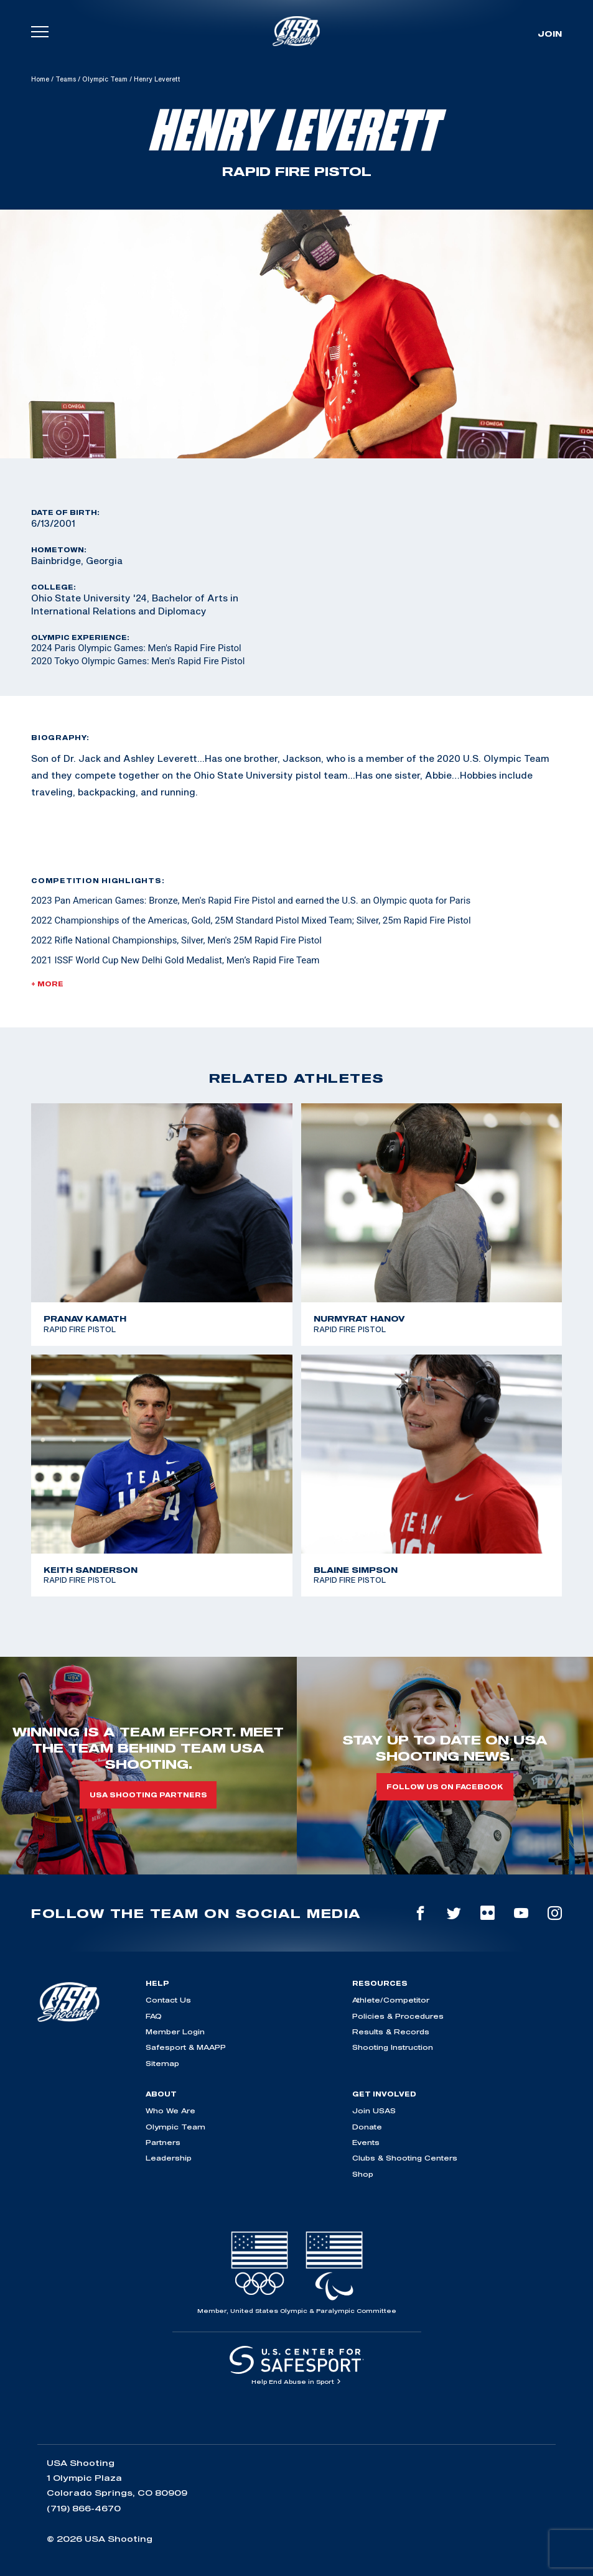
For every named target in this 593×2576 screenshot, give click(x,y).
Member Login (175, 2031)
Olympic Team (105, 79)
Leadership (169, 2158)
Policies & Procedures (398, 2016)
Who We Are (170, 2110)
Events (366, 2142)
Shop (362, 2174)
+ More (47, 984)
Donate (367, 2127)
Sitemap (162, 2063)
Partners (163, 2142)
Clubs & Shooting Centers (404, 2158)
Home (40, 79)
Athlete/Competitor (390, 2000)
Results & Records (390, 2031)
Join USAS (374, 2110)
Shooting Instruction (392, 2047)
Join (550, 33)
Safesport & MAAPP (186, 2047)
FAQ (154, 2016)
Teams (65, 79)
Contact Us (168, 2000)
